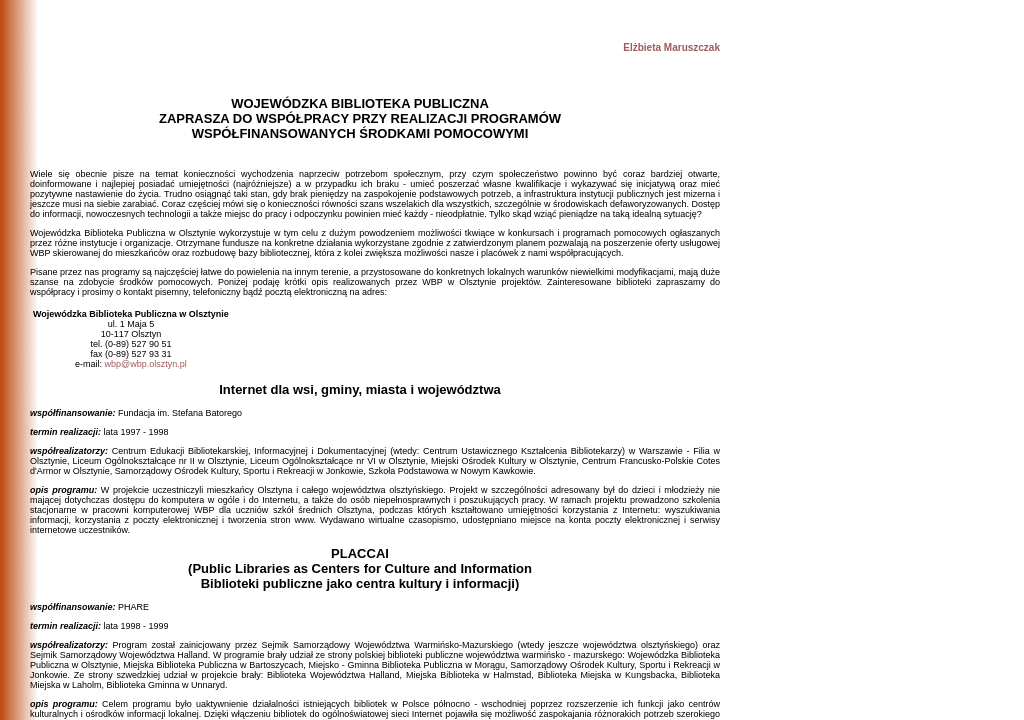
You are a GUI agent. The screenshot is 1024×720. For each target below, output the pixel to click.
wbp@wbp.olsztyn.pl (146, 364)
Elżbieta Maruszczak (671, 47)
